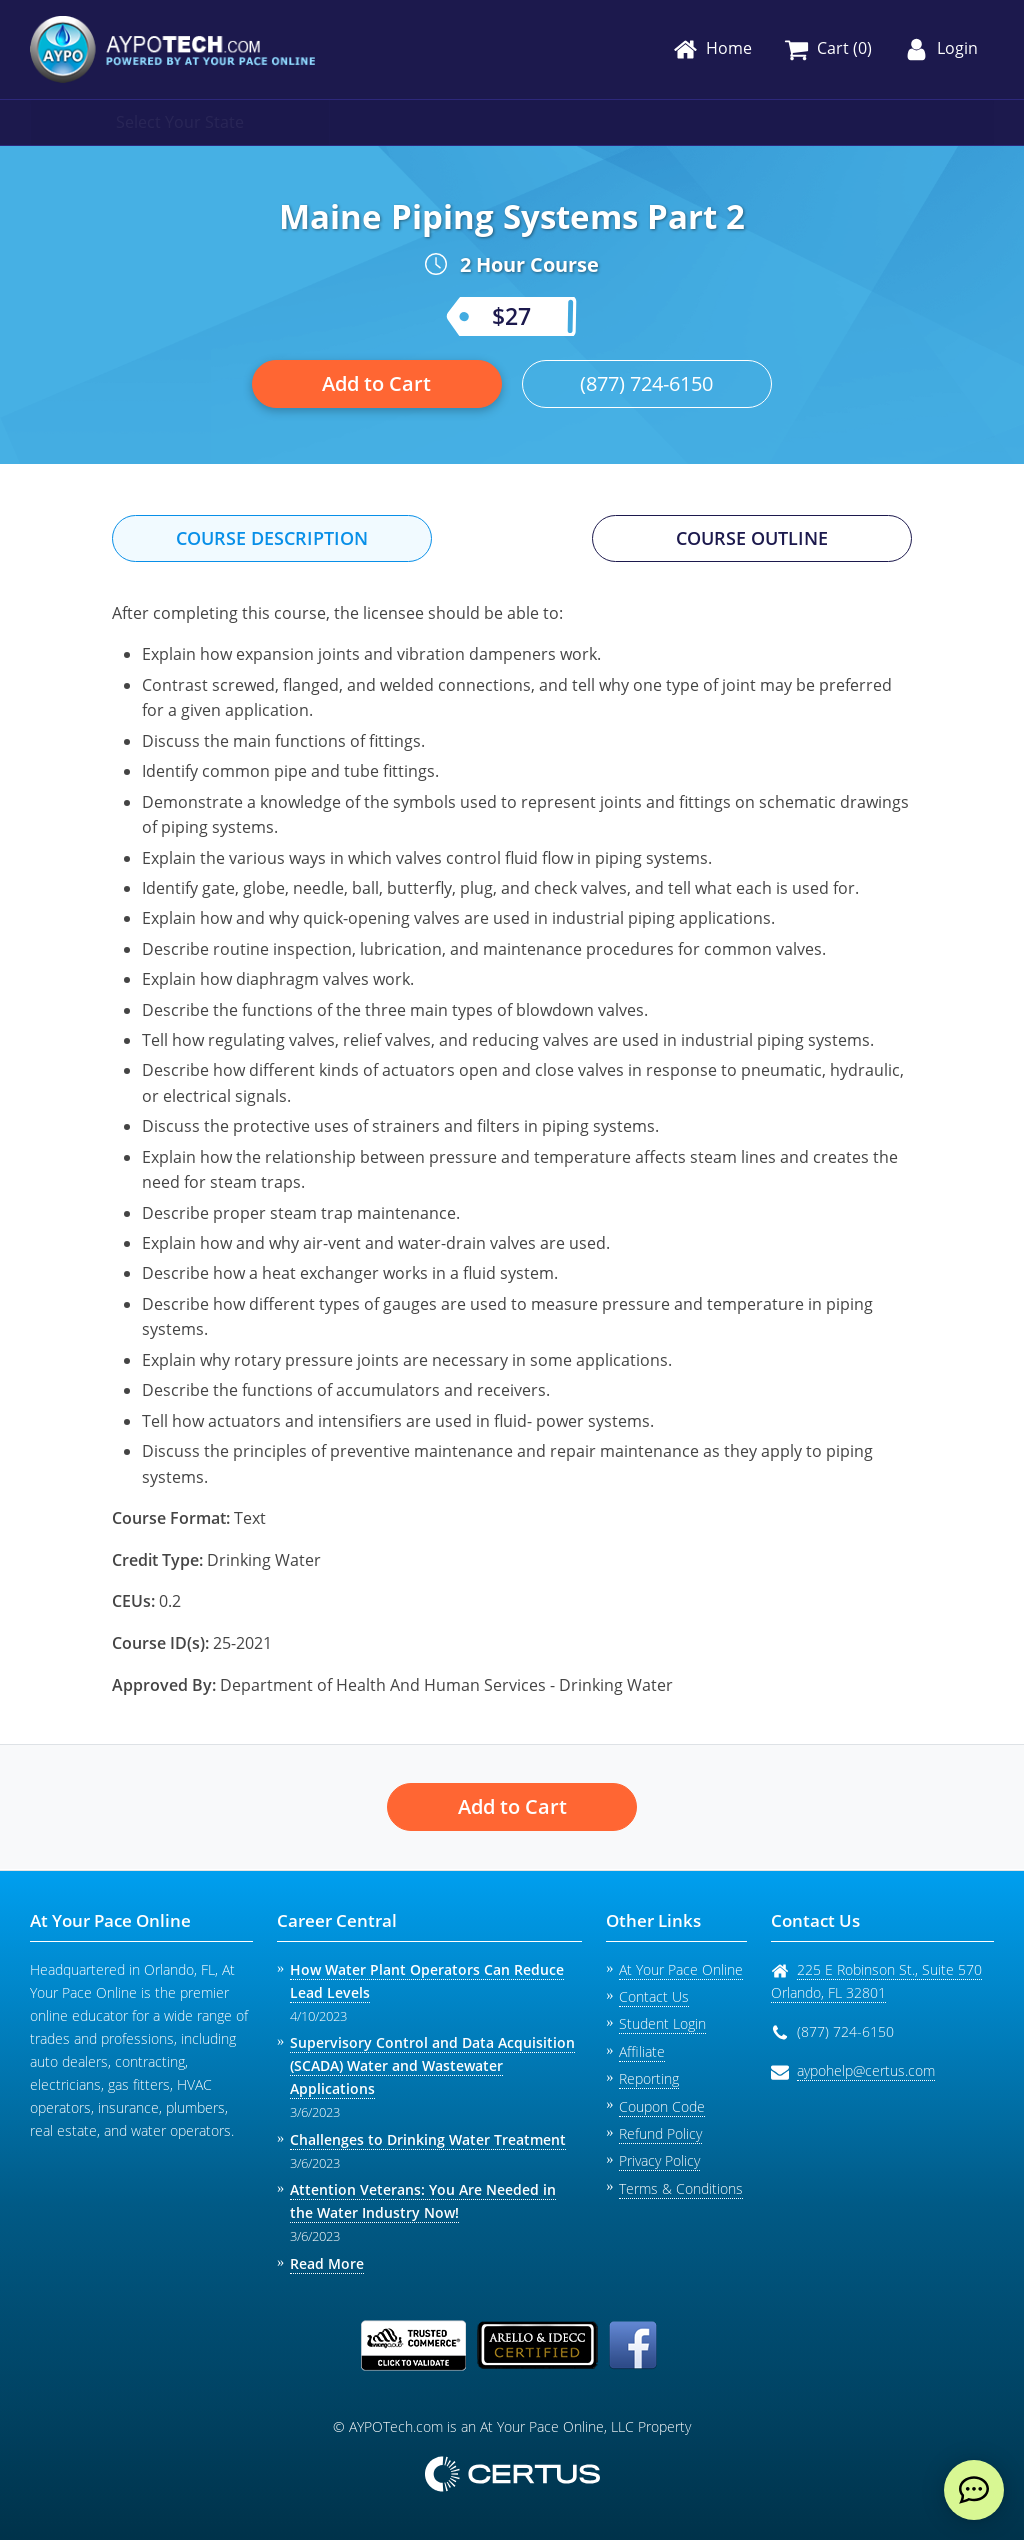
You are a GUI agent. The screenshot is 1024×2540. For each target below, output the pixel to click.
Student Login (662, 2023)
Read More (327, 2263)
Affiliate (642, 2051)
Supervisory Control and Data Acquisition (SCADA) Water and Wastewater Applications (432, 2065)
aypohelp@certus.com (866, 2070)
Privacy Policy (659, 2160)
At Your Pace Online (681, 1969)
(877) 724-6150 (646, 383)
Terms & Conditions (681, 2188)
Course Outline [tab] (752, 538)
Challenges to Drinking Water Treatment (428, 2139)
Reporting (649, 2078)
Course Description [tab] (272, 538)
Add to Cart (376, 383)
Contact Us (654, 1996)
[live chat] (974, 2490)
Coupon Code (662, 2106)
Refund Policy (660, 2133)
